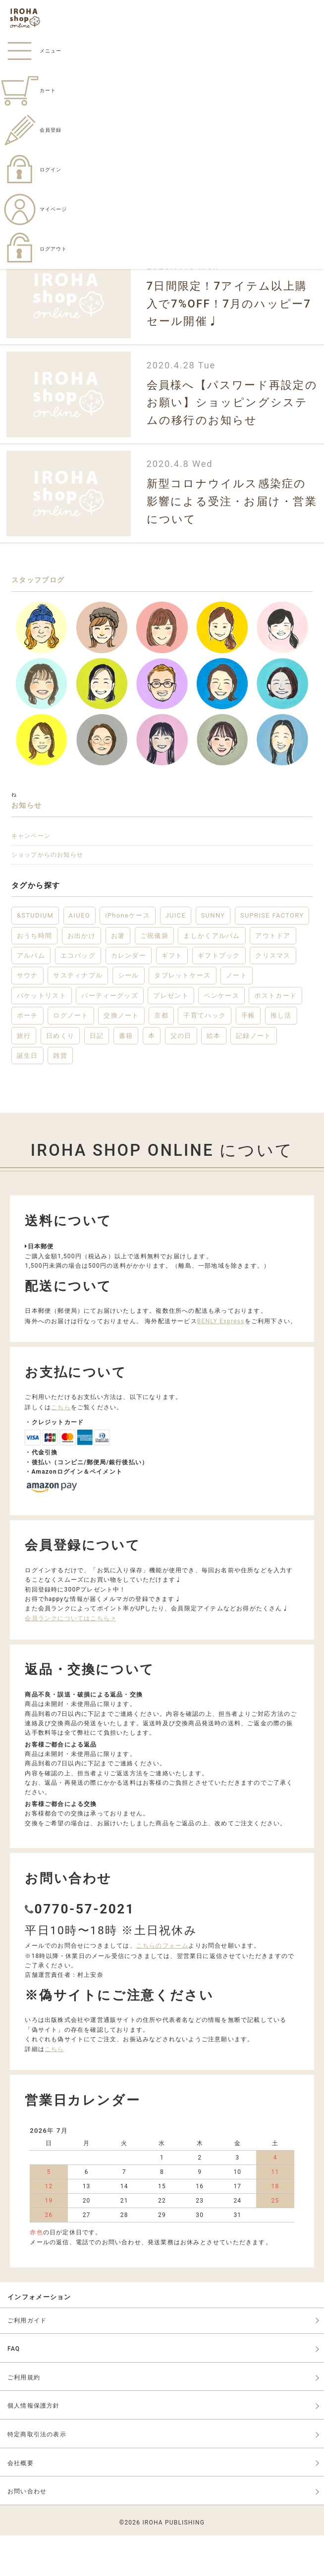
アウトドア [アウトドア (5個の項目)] (273, 975)
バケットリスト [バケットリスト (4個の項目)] (41, 1035)
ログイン (30, 169)
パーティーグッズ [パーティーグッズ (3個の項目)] (109, 1035)
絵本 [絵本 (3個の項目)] (214, 1076)
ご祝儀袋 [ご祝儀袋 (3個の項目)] (154, 975)
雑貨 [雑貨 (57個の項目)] (60, 1095)
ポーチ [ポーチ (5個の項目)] (27, 1056)
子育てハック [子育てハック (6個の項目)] (204, 1056)
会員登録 (30, 130)
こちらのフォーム (162, 1986)
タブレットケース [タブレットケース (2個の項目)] (182, 1016)
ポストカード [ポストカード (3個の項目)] (275, 1035)
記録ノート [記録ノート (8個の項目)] (253, 1076)
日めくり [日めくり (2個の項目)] (60, 1076)
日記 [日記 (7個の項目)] (97, 1076)
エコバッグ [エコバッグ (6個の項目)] (78, 995)
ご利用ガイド (27, 2360)
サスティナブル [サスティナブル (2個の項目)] (78, 1016)
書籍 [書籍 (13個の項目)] (126, 1076)
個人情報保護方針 (33, 2446)
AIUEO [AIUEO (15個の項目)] (79, 956)
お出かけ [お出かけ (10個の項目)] (81, 975)
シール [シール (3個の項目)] (128, 1016)
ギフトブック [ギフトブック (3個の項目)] (219, 995)
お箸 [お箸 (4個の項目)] (118, 975)
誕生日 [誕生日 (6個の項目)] (27, 1095)
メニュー (30, 50)
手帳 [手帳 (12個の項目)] (248, 1056)
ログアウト (33, 249)
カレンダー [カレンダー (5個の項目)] (129, 995)
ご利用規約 (23, 2417)
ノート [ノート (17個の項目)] (236, 1016)
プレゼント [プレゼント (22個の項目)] (171, 1035)
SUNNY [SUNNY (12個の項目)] (213, 956)
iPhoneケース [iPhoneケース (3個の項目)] (127, 956)
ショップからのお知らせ (79, 890)
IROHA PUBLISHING (173, 2562)
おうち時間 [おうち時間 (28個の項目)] (35, 975)
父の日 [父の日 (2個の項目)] (181, 1076)
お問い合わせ (27, 2531)
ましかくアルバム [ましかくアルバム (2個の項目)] (211, 975)
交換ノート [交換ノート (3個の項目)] (121, 1056)
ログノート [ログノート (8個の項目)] (71, 1056)
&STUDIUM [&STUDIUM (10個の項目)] (35, 956)
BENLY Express (221, 1361)
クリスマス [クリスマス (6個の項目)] (273, 995)
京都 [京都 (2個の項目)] (161, 1056)
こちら (61, 1447)
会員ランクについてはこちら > (70, 1658)
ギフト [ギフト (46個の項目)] (172, 995)
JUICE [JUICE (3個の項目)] (175, 956)
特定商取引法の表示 (36, 2474)
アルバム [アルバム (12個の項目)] (31, 995)
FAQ (13, 2389)
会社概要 (20, 2503)
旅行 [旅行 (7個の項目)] (24, 1076)
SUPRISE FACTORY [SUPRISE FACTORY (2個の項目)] (272, 956)
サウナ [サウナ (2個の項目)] (27, 1016)
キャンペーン (48, 862)
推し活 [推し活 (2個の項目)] (281, 1056)
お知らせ (40, 821)
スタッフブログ (62, 585)
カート (28, 90)
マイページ (33, 209)
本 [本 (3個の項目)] (151, 1076)
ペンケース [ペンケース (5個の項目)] (221, 1035)
